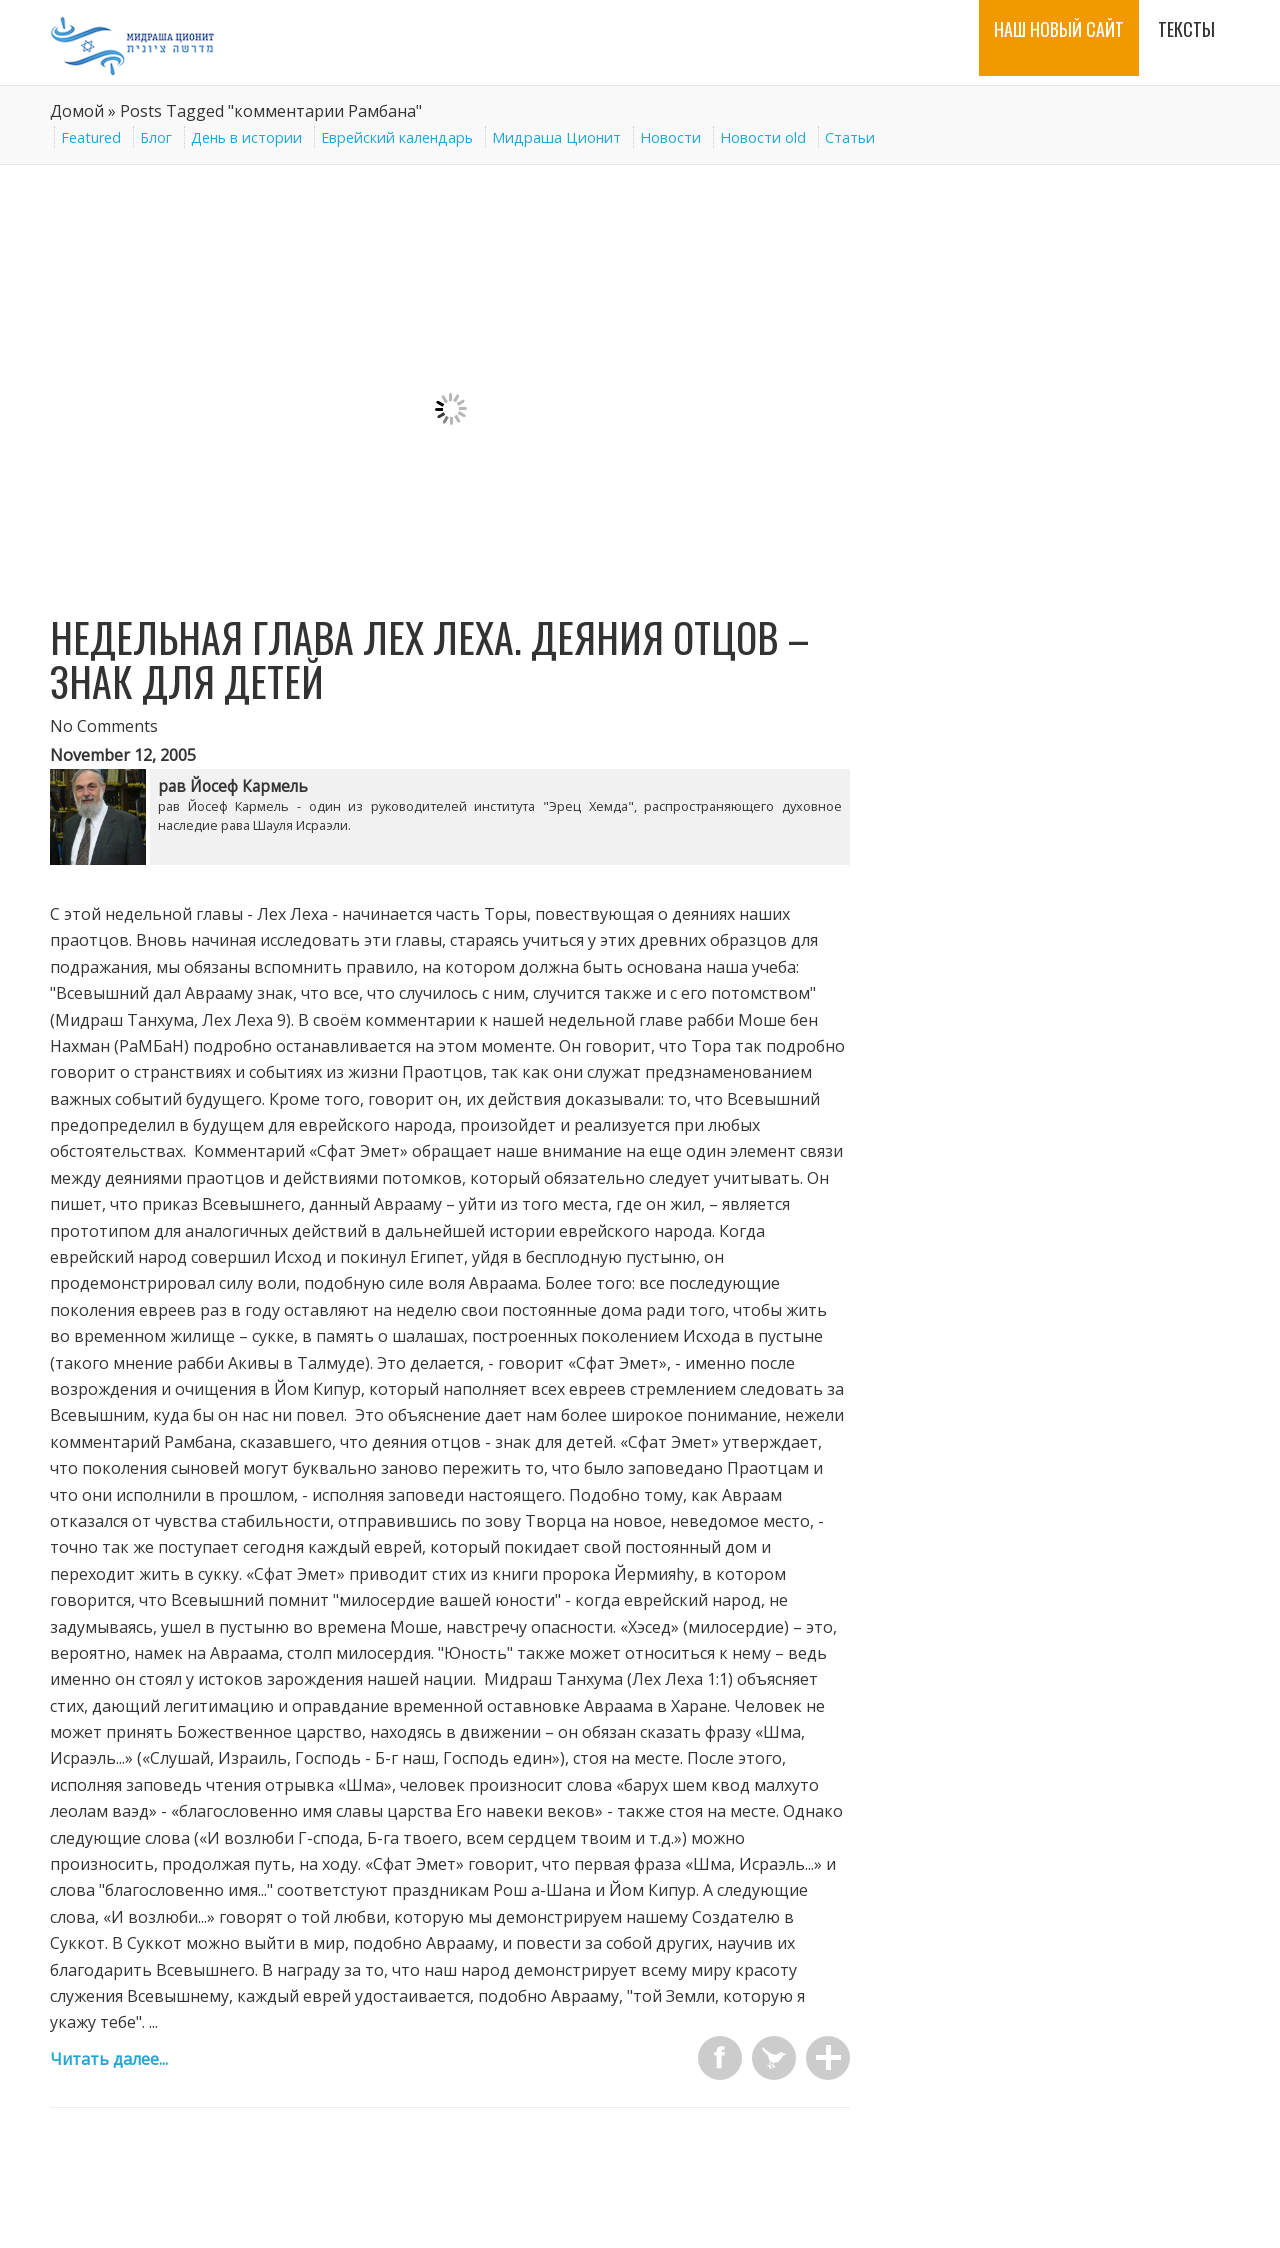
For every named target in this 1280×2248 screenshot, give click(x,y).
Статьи (850, 137)
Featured (91, 137)
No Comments (104, 726)
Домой (77, 111)
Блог (156, 137)
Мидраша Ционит (556, 137)
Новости (670, 137)
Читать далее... (109, 2059)
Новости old (763, 137)
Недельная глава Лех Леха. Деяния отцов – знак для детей (430, 659)
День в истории (246, 137)
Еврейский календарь (397, 137)
